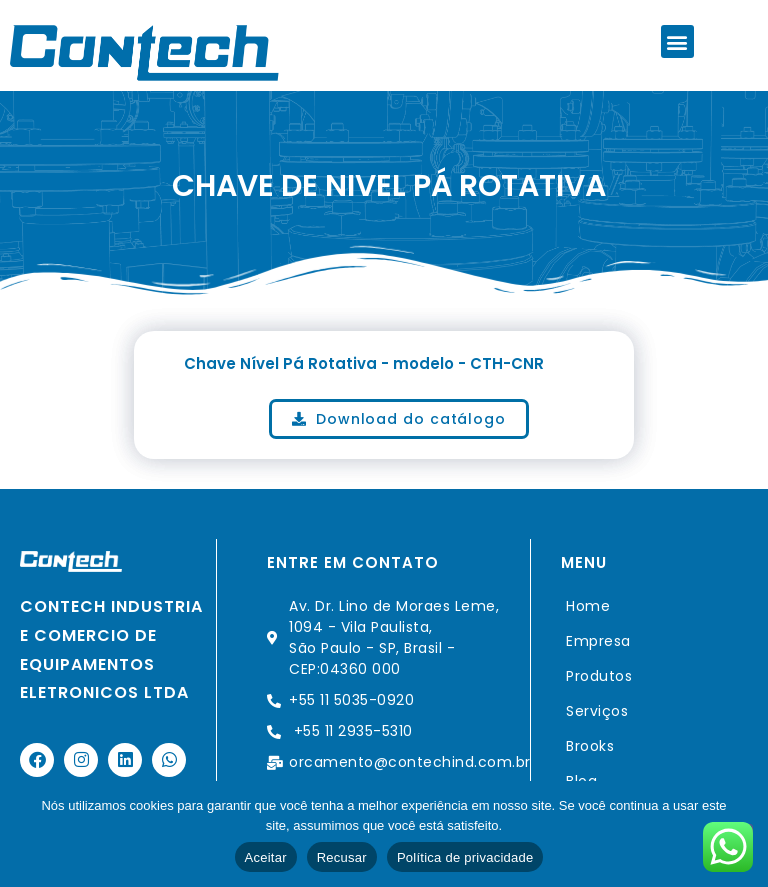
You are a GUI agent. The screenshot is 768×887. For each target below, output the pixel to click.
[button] (677, 41)
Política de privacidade (465, 857)
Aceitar (266, 857)
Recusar (342, 857)
